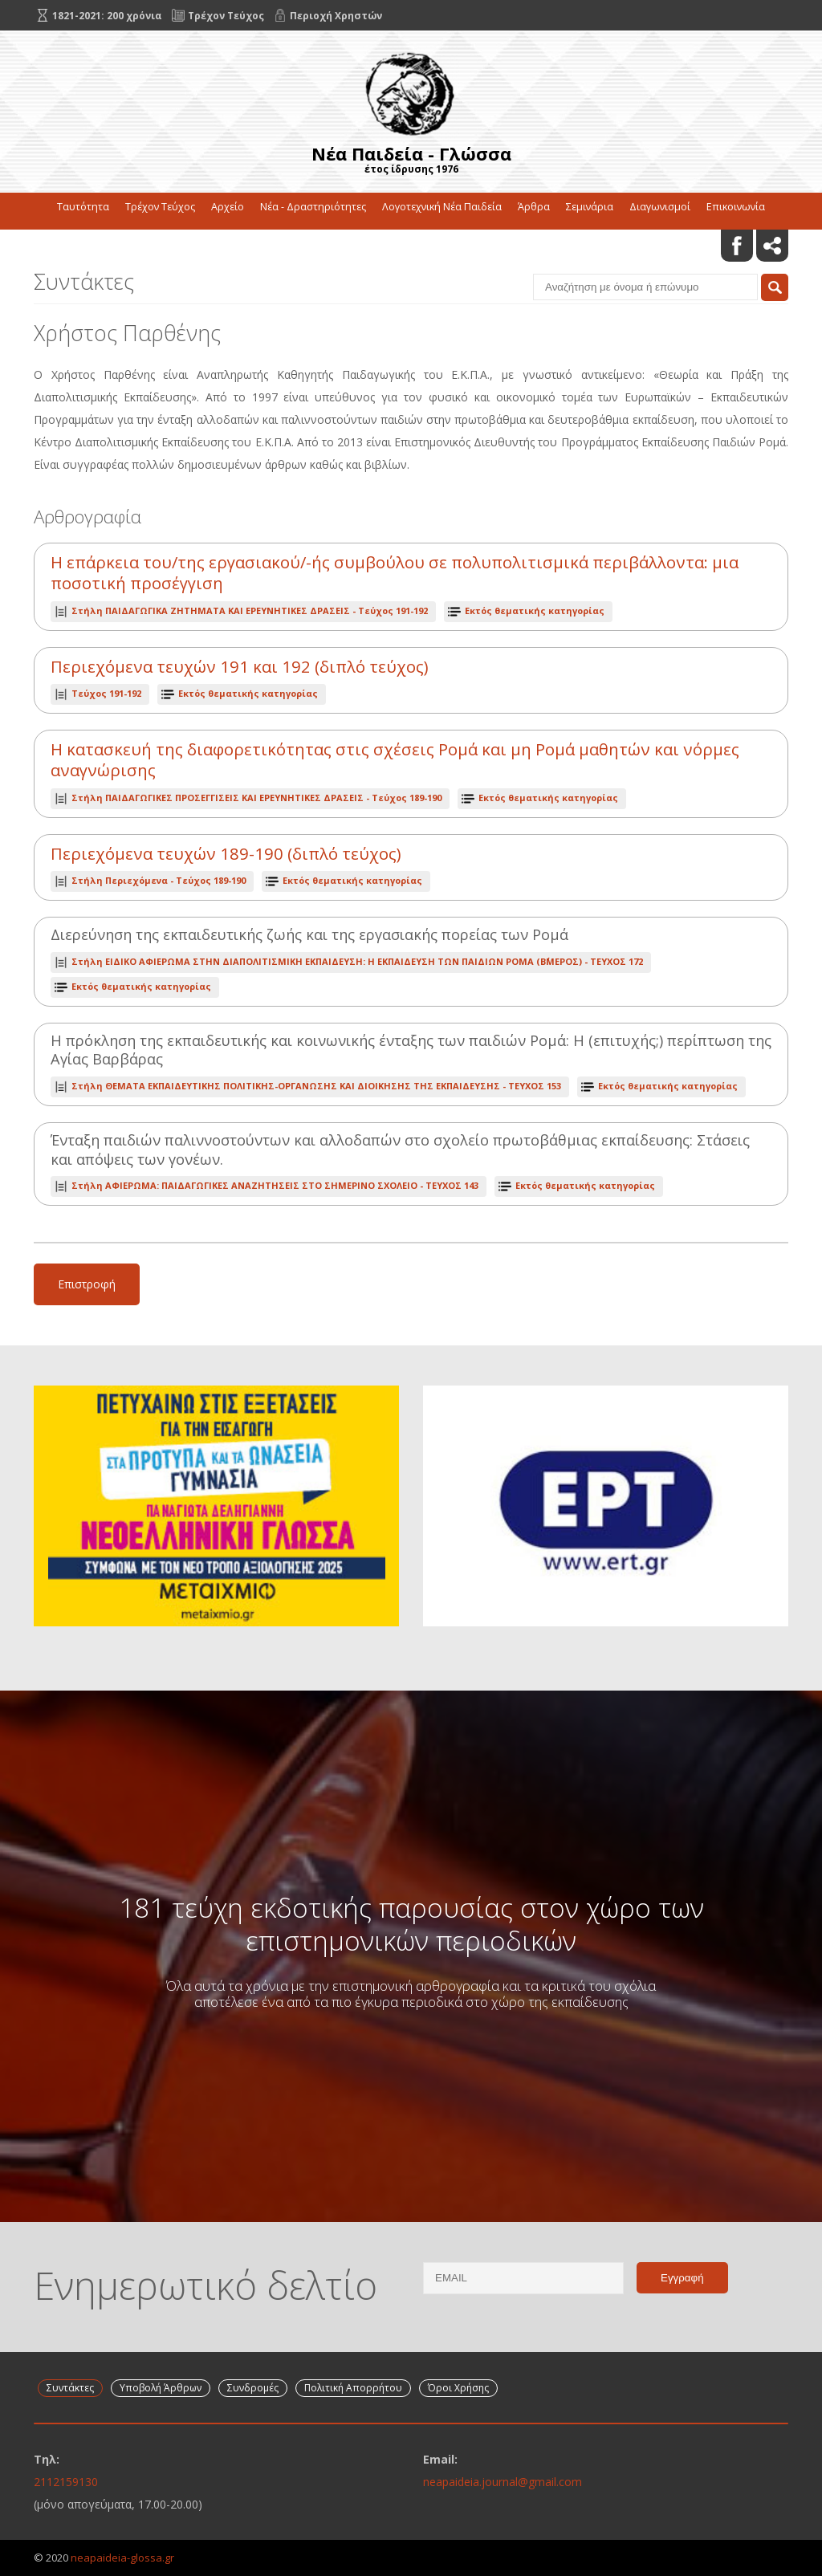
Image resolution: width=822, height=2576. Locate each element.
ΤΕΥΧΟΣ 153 (316, 1086)
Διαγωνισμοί (659, 207)
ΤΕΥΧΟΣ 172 (357, 961)
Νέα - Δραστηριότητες (313, 207)
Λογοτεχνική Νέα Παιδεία (442, 207)
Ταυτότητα (83, 207)
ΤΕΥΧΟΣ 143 (274, 1185)
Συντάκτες (70, 2388)
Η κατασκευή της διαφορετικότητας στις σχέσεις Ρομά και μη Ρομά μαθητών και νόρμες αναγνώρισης (395, 760)
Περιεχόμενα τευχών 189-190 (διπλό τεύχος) (226, 854)
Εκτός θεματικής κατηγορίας (534, 610)
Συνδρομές (253, 2388)
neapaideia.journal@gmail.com (502, 2481)
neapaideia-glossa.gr (122, 2557)
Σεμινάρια (589, 207)
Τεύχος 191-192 (249, 610)
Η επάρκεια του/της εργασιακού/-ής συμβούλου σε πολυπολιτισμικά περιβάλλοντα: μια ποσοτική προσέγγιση (395, 572)
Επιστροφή (87, 1284)
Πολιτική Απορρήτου (353, 2388)
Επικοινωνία (735, 207)
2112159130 (66, 2481)
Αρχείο (227, 207)
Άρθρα (534, 207)
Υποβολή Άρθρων (160, 2388)
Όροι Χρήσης (458, 2388)
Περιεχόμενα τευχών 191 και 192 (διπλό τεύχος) (240, 667)
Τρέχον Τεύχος (160, 207)
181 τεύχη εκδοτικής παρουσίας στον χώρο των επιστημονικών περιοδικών (411, 1923)
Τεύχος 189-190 (256, 798)
